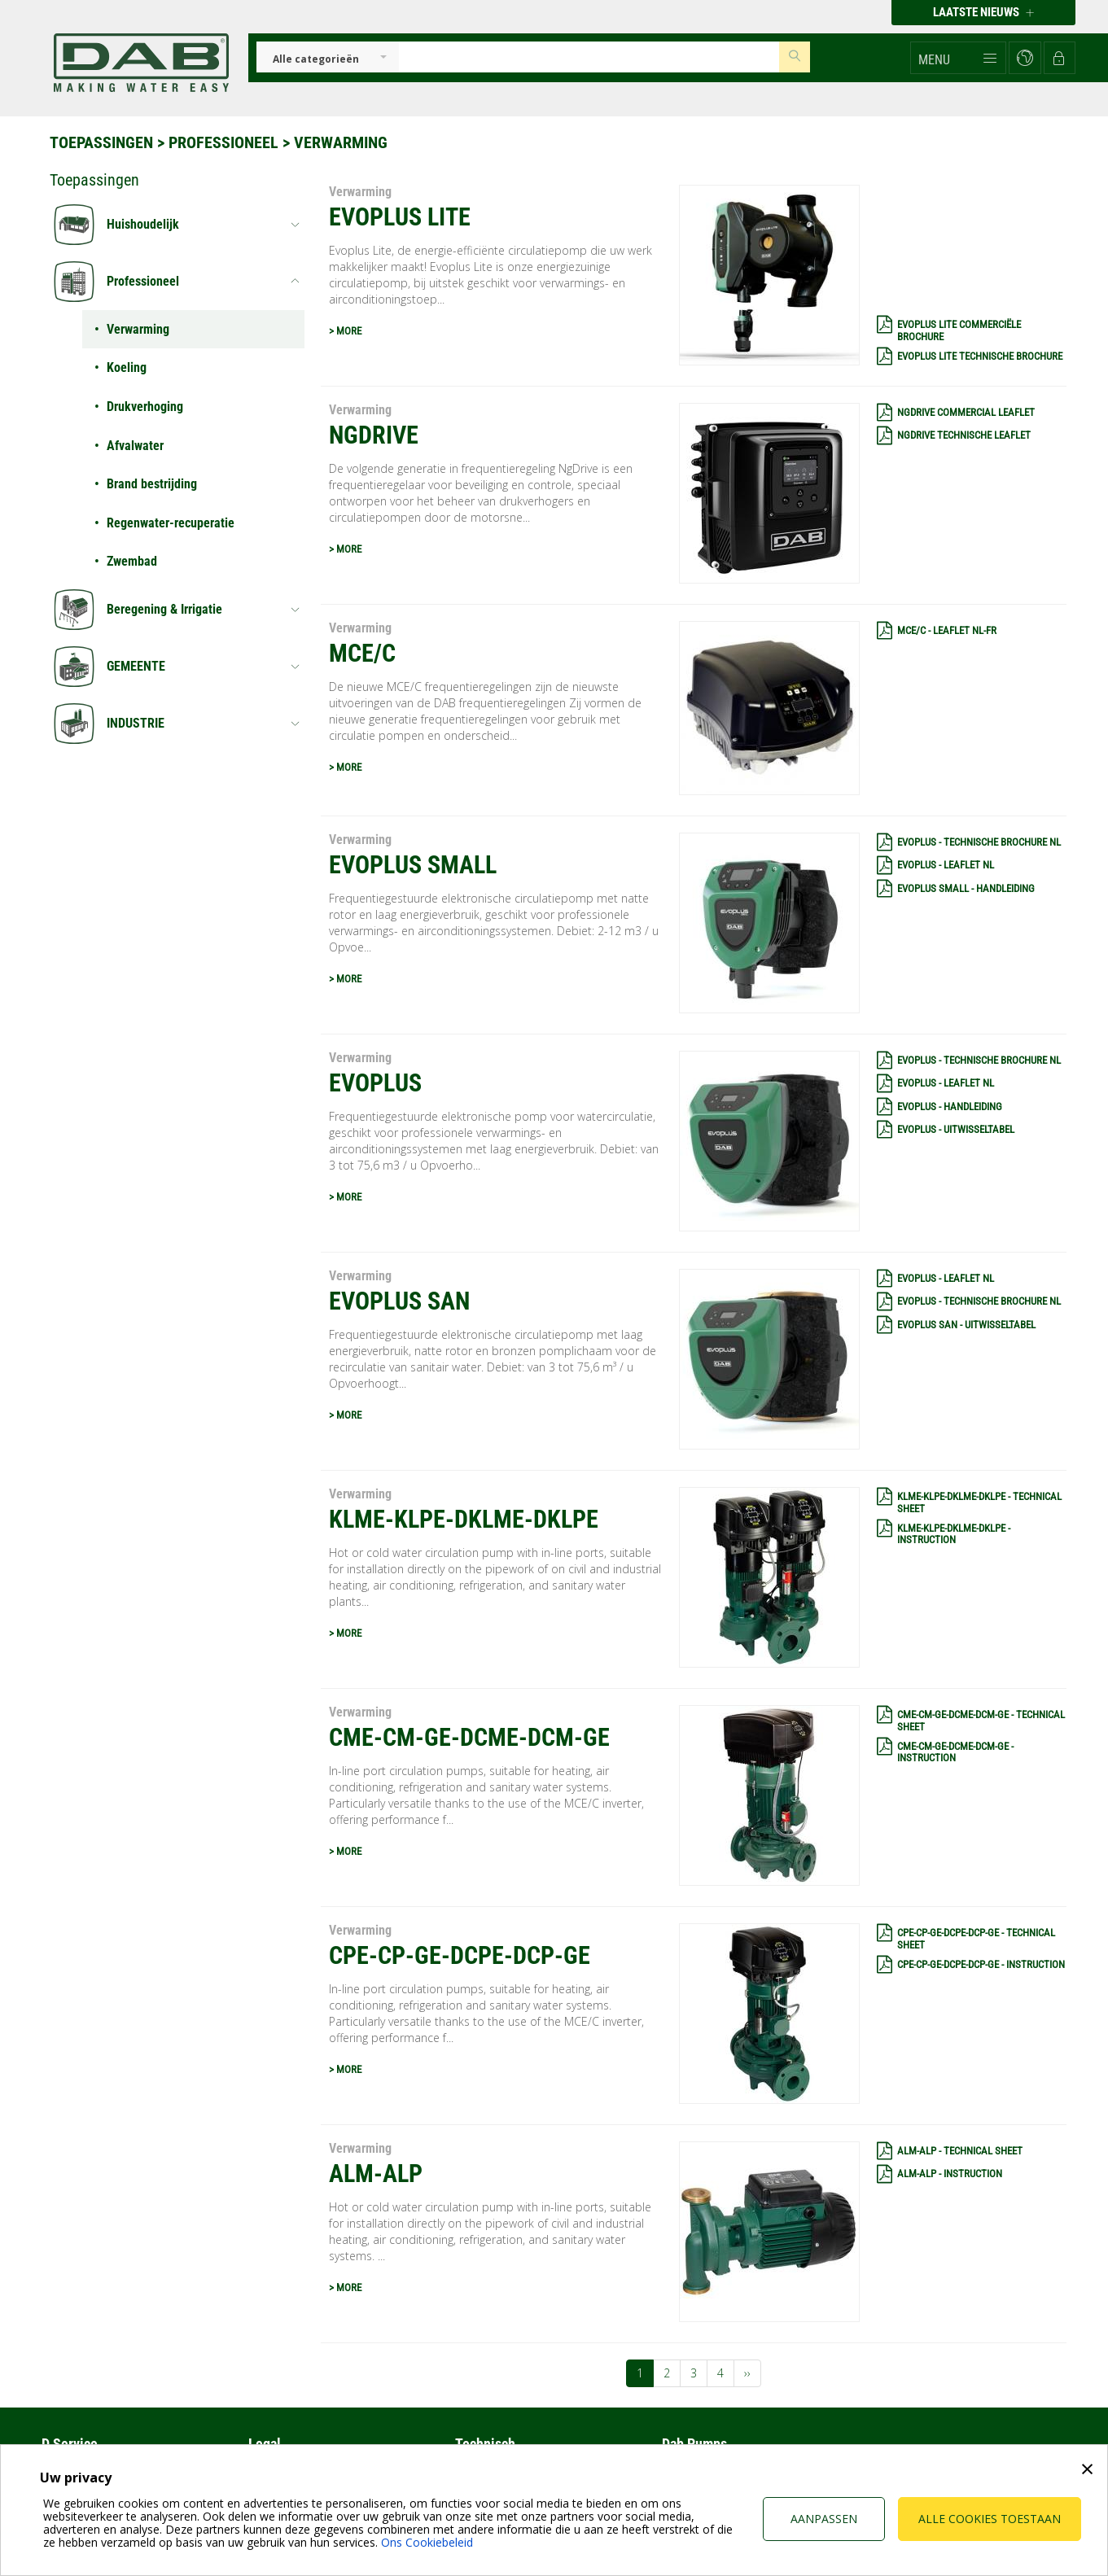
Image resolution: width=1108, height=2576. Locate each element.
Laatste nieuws (983, 12)
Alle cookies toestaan (989, 2518)
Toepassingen (101, 142)
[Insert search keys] (589, 57)
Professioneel (223, 142)
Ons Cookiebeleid (427, 2542)
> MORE (345, 331)
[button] (958, 57)
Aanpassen (823, 2518)
